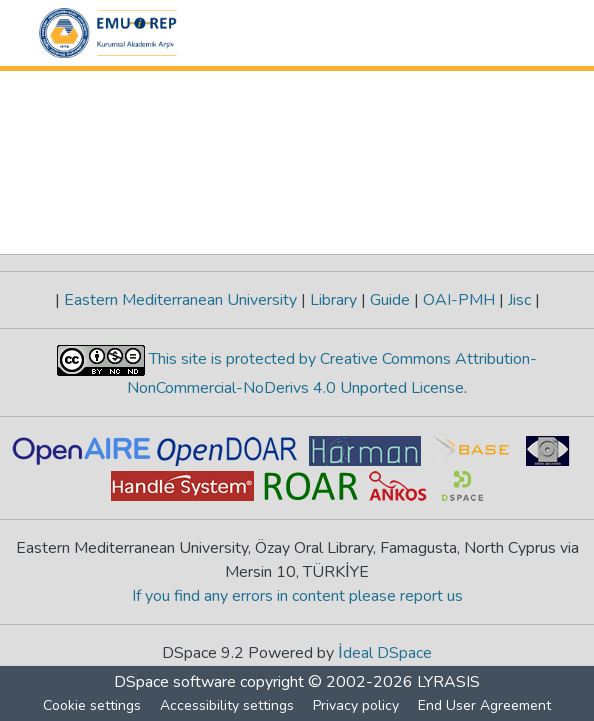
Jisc (519, 300)
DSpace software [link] (175, 682)
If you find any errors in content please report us (297, 596)
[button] (108, 33)
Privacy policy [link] (356, 705)
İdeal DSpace (385, 653)
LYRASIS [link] (448, 682)
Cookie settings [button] (92, 705)
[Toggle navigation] (527, 33)
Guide (390, 300)
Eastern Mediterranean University (180, 300)
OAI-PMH (459, 300)
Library (333, 300)
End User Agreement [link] (484, 705)
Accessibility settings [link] (227, 705)
